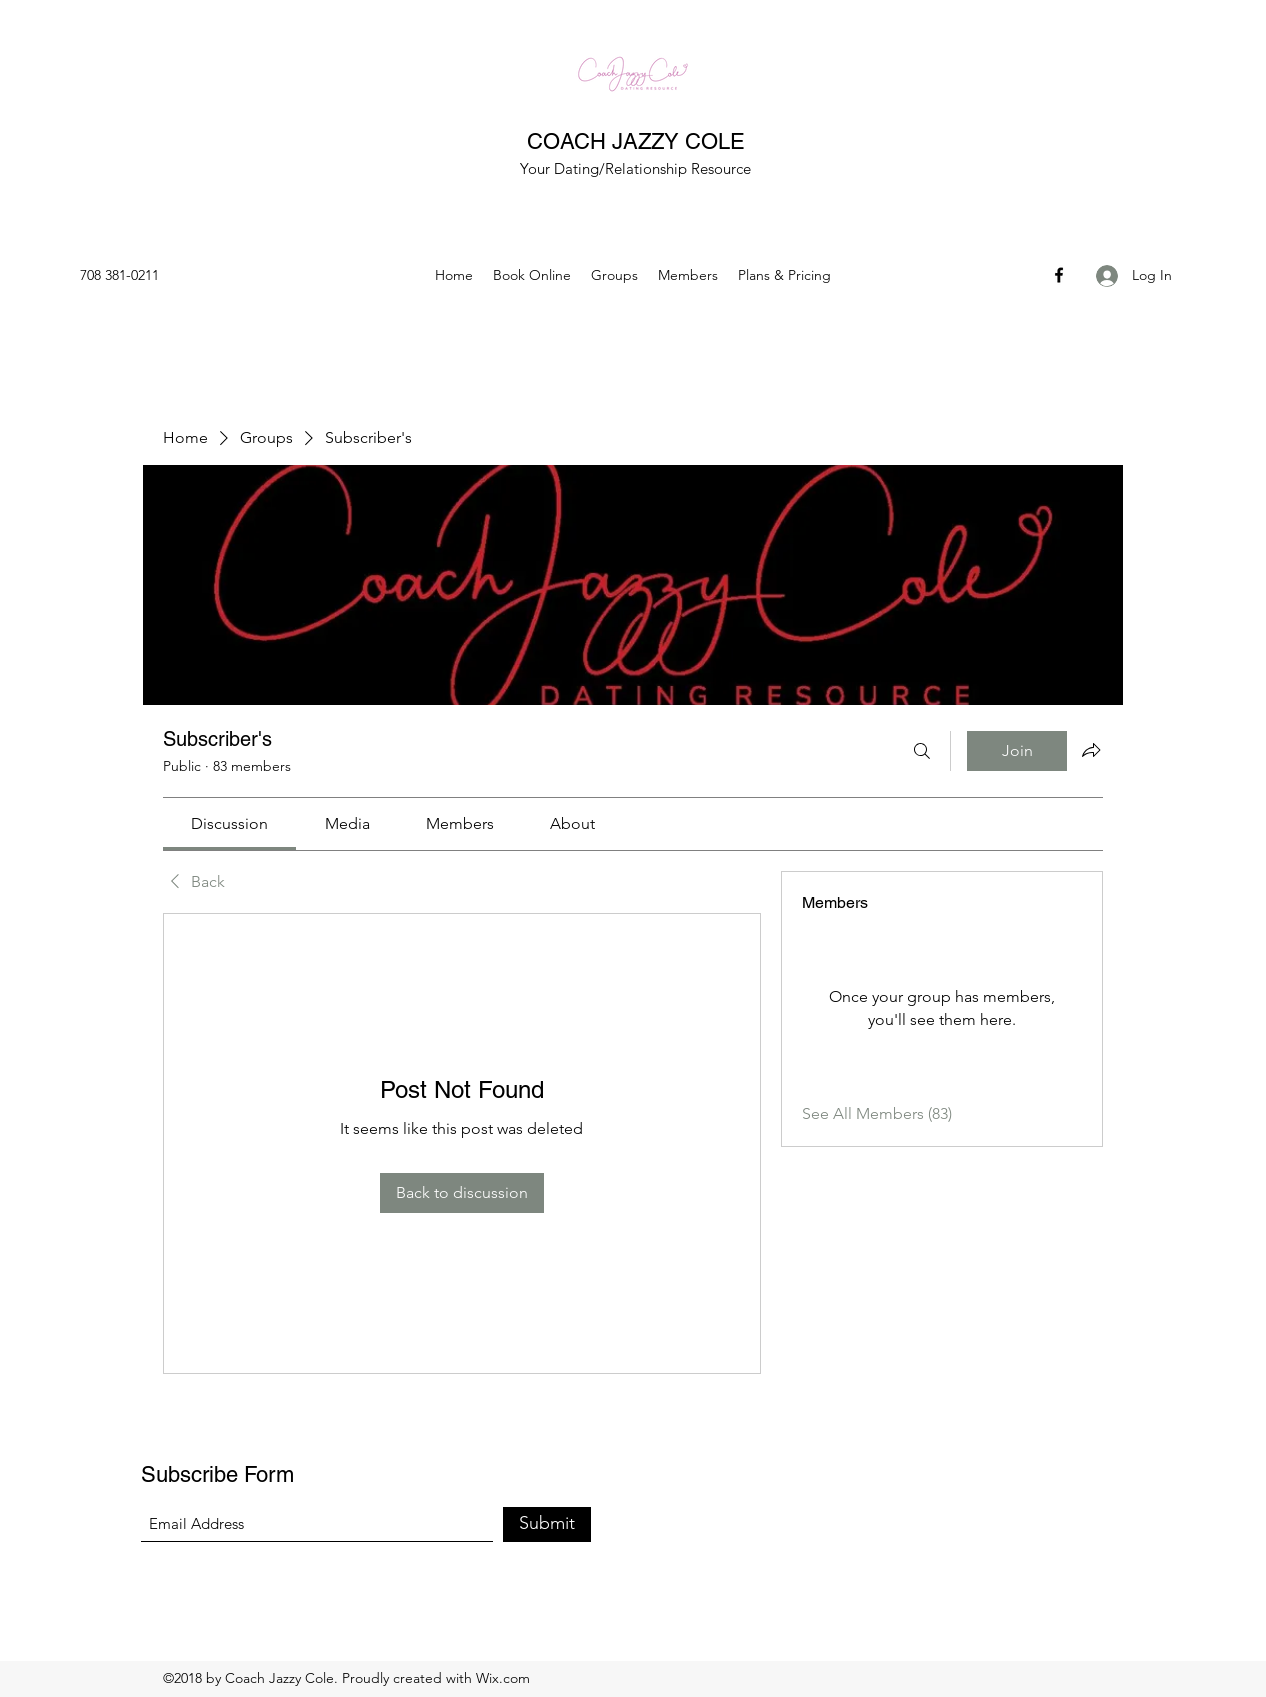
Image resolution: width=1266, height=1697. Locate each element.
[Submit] (547, 1524)
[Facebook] (1059, 275)
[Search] (922, 751)
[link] (229, 823)
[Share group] (1091, 750)
